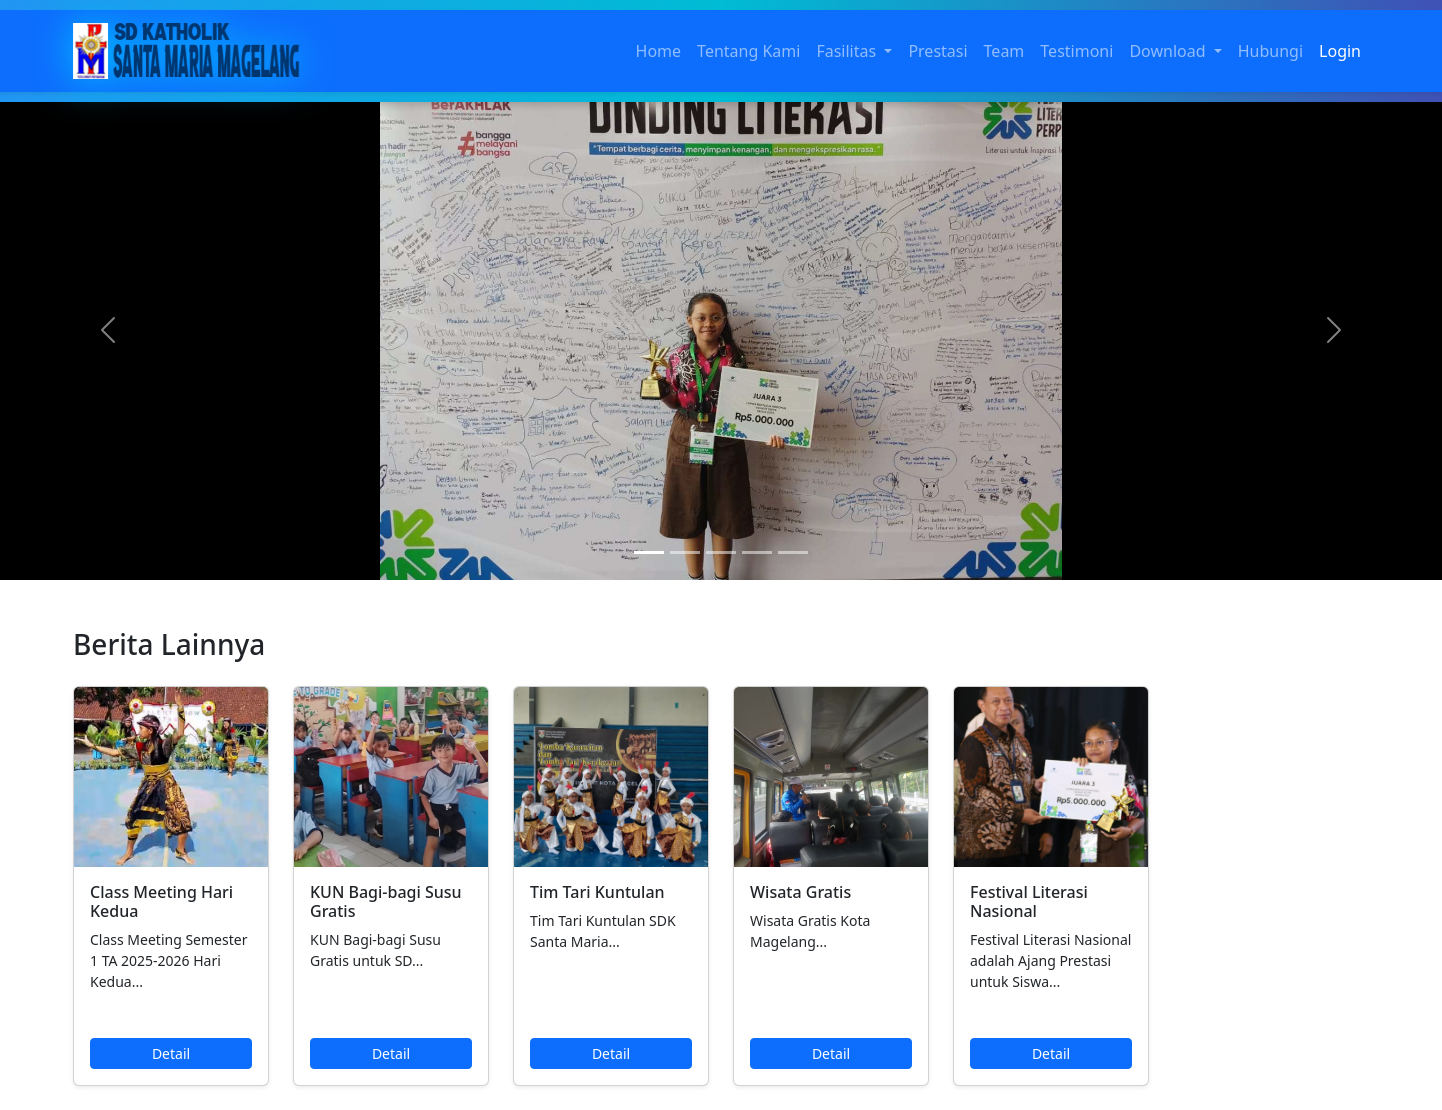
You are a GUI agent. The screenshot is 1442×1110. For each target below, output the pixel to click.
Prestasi (937, 51)
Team (1004, 51)
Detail (171, 1053)
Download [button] (1169, 51)
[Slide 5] (793, 552)
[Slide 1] (649, 552)
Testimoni (1076, 51)
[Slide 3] (721, 552)
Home (659, 51)
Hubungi (1270, 51)
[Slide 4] (757, 552)
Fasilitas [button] (848, 51)
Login (1340, 51)
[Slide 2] (685, 552)
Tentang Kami (748, 51)
